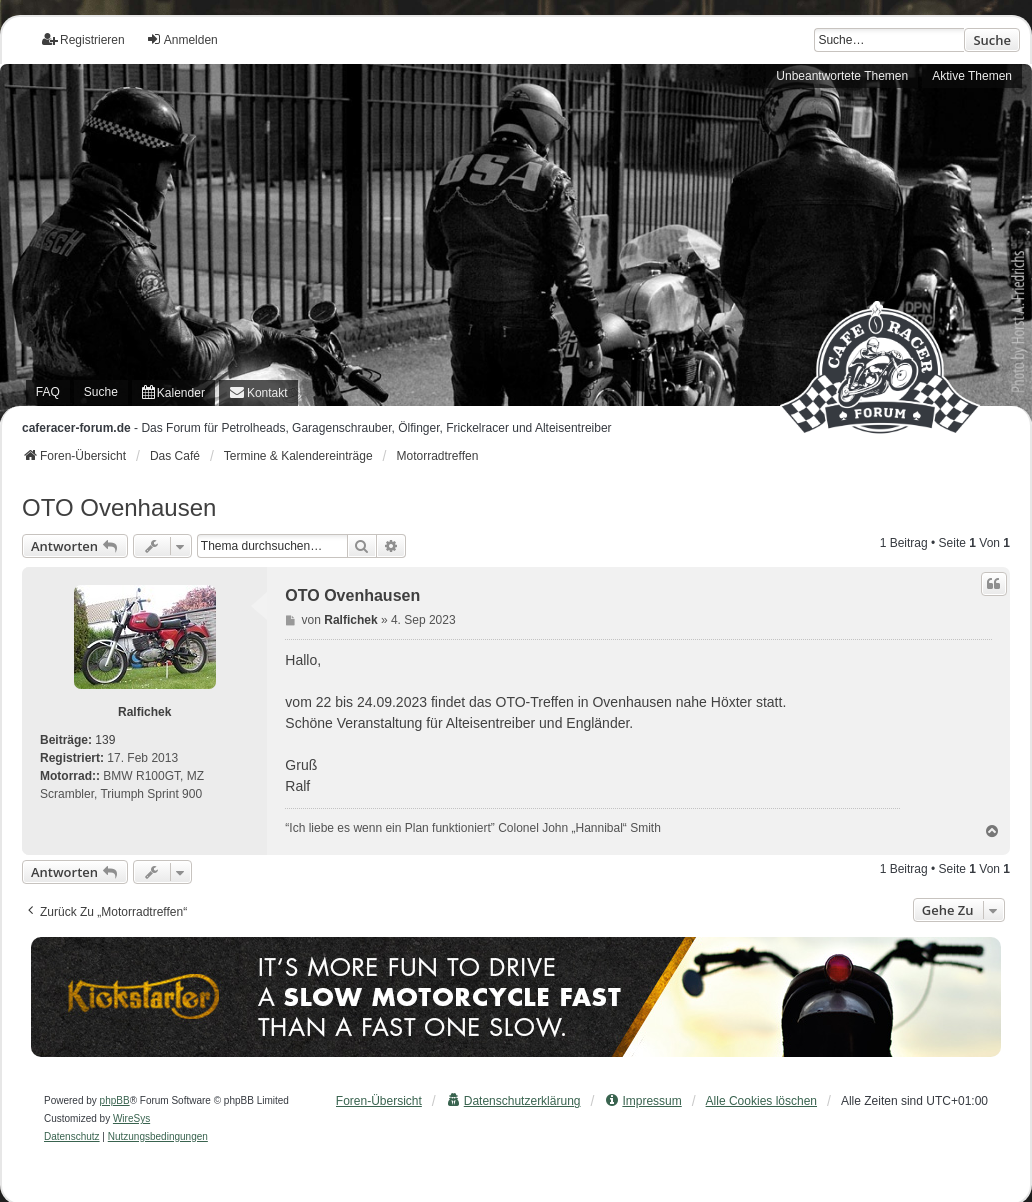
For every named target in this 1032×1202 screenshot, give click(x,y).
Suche (992, 40)
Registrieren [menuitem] (83, 39)
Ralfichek (144, 712)
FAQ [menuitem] (48, 392)
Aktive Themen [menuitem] (972, 76)
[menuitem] (173, 392)
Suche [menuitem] (101, 392)
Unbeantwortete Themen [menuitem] (842, 76)
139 (105, 740)
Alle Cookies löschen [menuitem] (761, 1101)
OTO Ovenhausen (119, 507)
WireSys (131, 1118)
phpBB (115, 1100)
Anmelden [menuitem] (182, 39)
